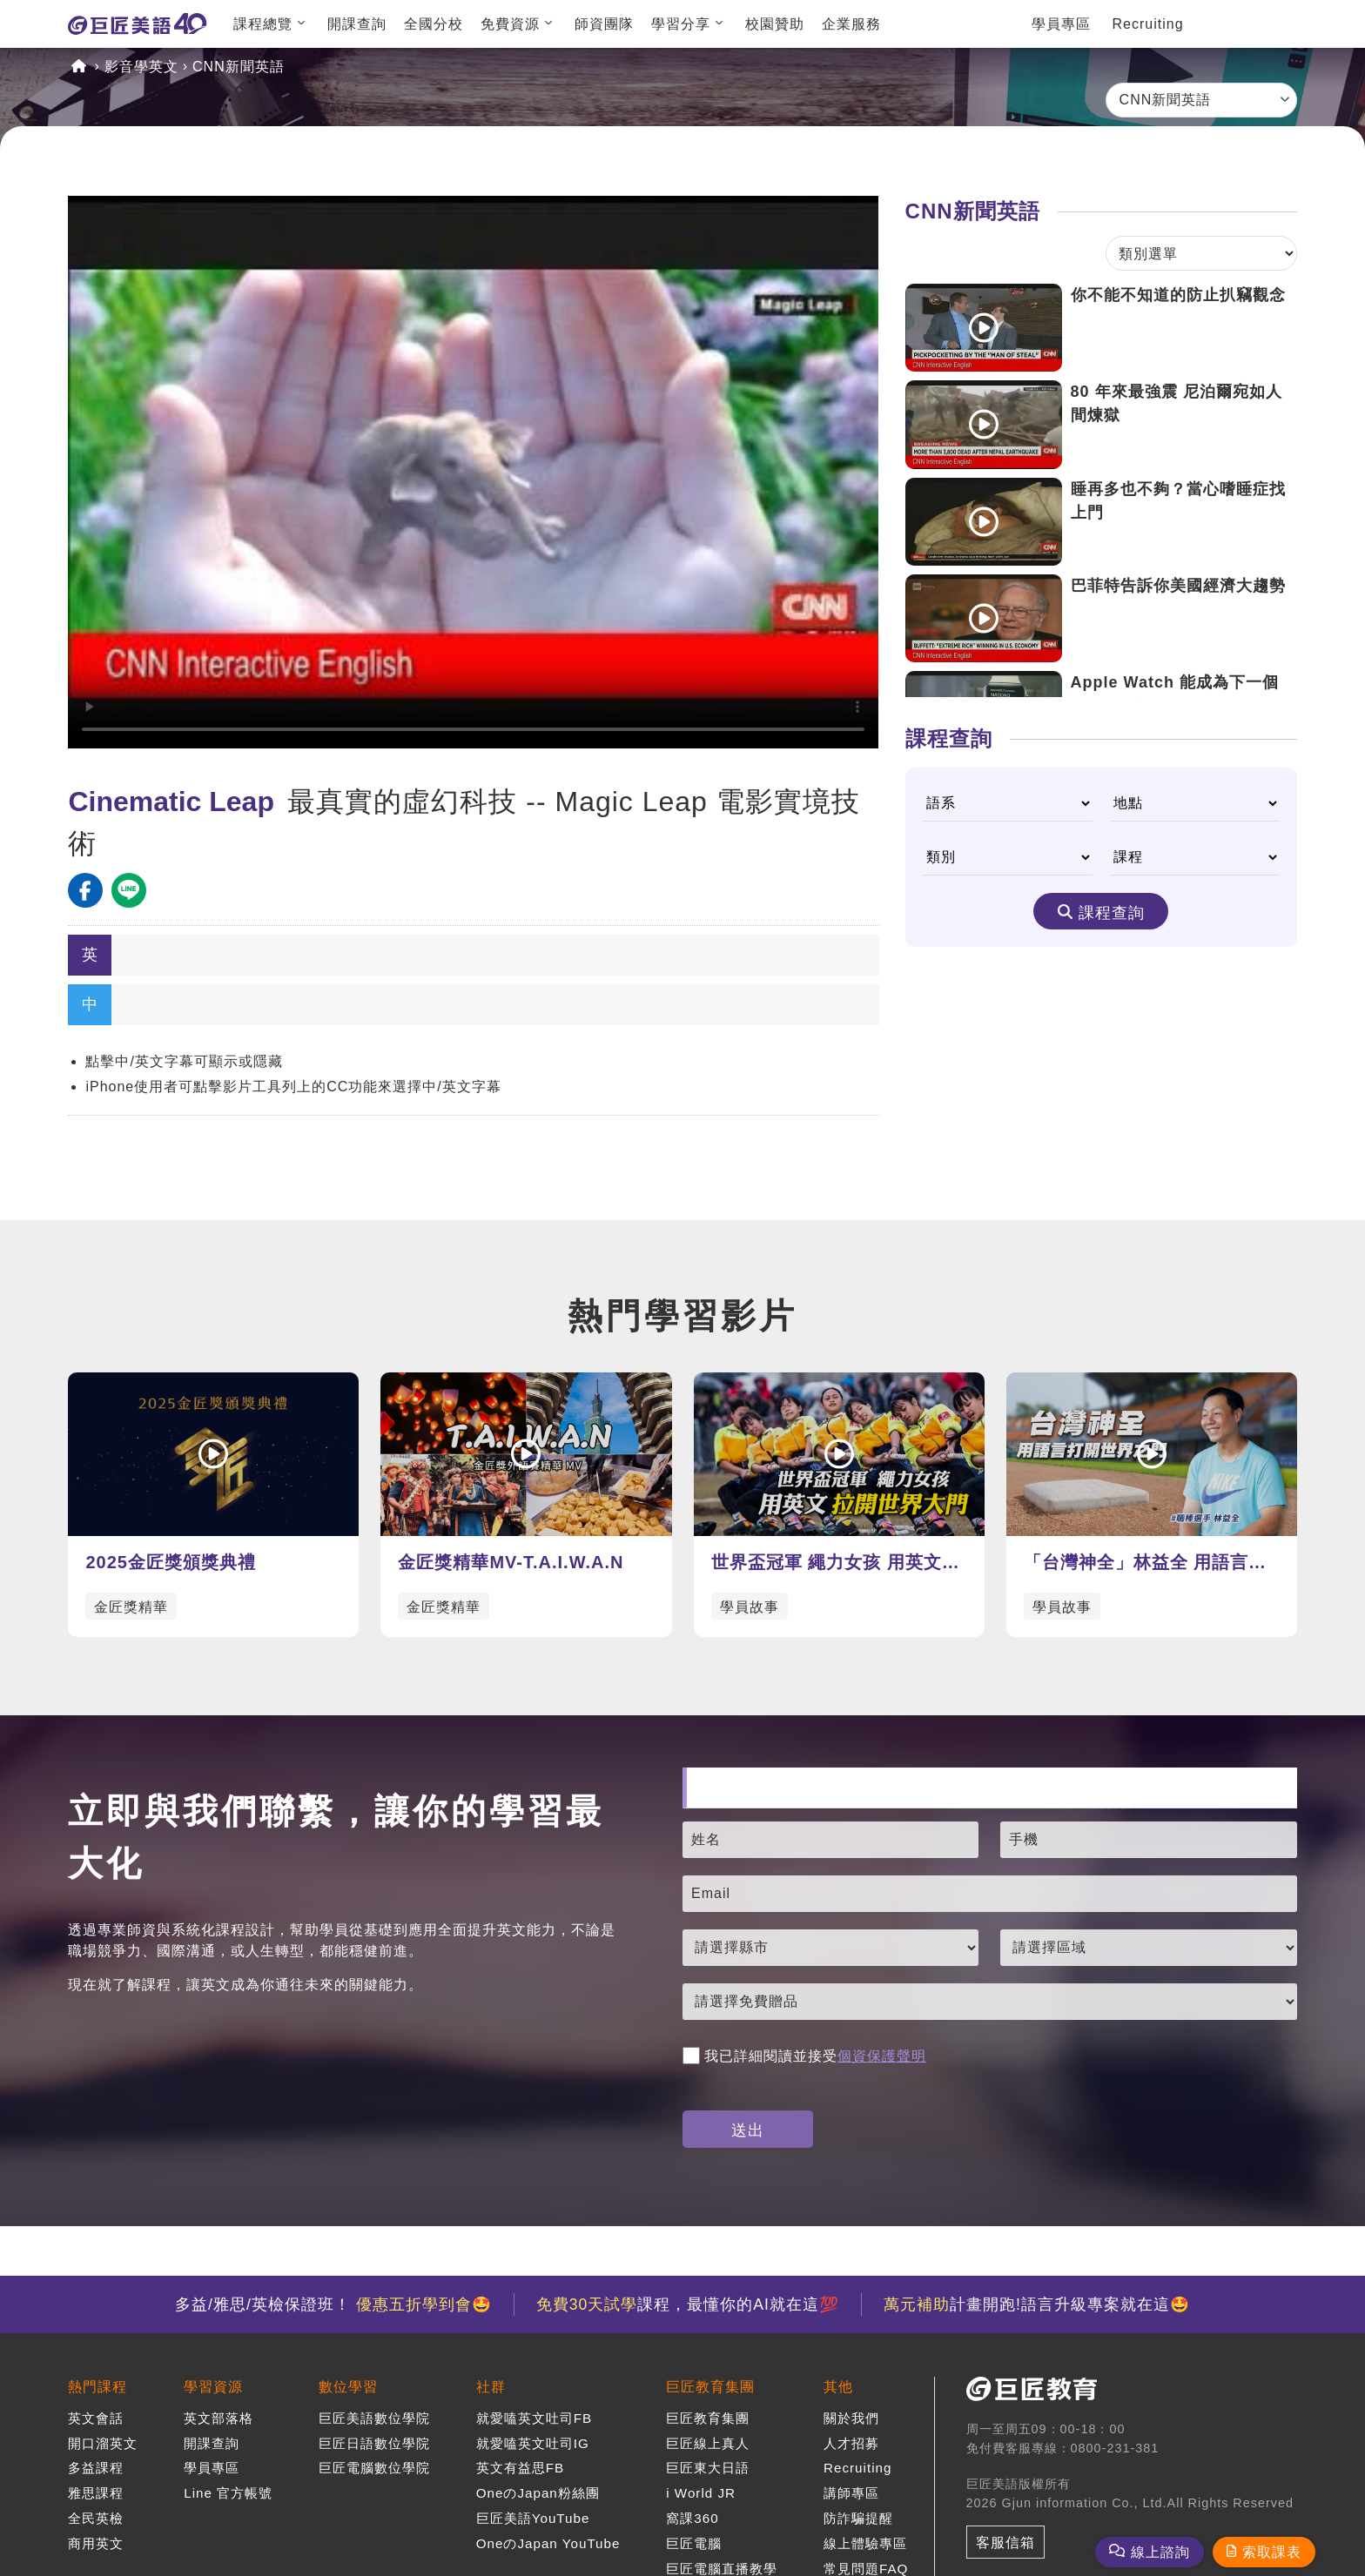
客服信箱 (1005, 2542)
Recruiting (1148, 24)
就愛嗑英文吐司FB (534, 2418)
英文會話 (96, 2418)
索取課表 (1271, 2552)
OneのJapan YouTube (548, 2543)
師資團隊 (604, 24)
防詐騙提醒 (858, 2518)
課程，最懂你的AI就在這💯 (687, 2304)
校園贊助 (774, 24)
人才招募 (851, 2443)
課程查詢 (1112, 913)
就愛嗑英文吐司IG (532, 2443)
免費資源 (510, 24)
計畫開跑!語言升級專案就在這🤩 (1037, 2304)
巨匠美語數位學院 (374, 2418)
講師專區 (851, 2492)
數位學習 (348, 2386)
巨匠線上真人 (708, 2443)
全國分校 (433, 24)
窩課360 (692, 2518)
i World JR (701, 2492)
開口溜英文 (103, 2443)
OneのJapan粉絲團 (538, 2492)
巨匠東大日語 (708, 2467)
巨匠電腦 (694, 2543)
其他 (838, 2386)
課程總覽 (262, 24)
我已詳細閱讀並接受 (804, 2056)
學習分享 (680, 24)
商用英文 (96, 2543)
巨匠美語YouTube (533, 2518)
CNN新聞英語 (238, 66)
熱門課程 (97, 2386)
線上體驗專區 (865, 2543)
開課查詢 (357, 24)
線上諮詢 (1160, 2552)
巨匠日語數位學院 (374, 2443)
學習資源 (213, 2386)
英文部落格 (218, 2418)
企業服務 (851, 24)
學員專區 (1061, 24)
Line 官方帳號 (228, 2492)
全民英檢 (96, 2518)
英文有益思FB (520, 2467)
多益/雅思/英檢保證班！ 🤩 (333, 2304)
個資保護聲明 (881, 2056)
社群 (491, 2386)
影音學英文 (141, 66)
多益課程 (96, 2467)
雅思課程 (96, 2492)
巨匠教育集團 (710, 2386)
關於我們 (851, 2418)
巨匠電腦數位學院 (374, 2467)
